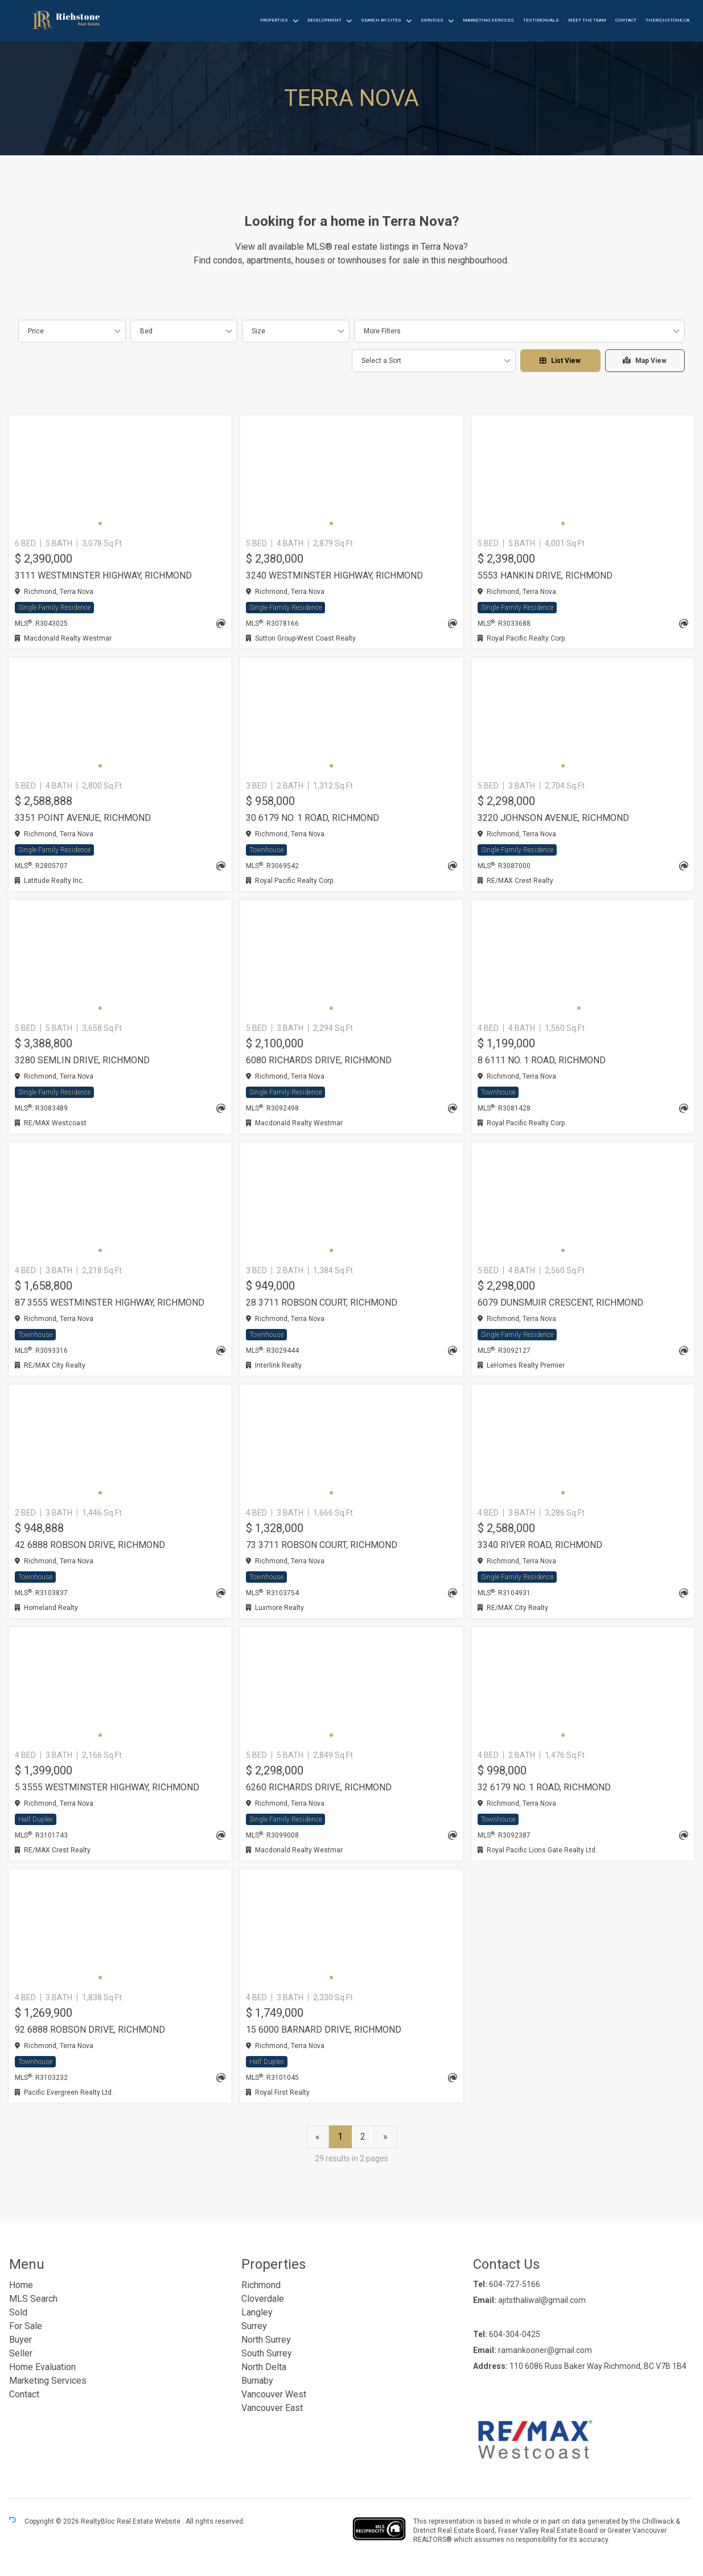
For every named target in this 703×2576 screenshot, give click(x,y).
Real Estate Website (149, 2522)
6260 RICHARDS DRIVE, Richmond (319, 1787)
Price (36, 331)
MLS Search (33, 2298)
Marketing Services (488, 20)
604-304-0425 (514, 2334)
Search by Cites (381, 20)
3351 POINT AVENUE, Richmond (83, 817)
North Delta (263, 2367)
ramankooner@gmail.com (545, 2350)
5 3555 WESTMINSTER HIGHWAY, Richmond (107, 1787)
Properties (274, 20)
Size (258, 331)
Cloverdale (262, 2298)
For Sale (25, 2326)
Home (21, 2285)
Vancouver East (272, 2407)
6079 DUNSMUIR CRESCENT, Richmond (560, 1302)
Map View (645, 361)
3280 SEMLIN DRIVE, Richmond (82, 1060)
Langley (257, 2312)
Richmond (261, 2285)
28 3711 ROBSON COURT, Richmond (321, 1302)
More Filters (382, 331)
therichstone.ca (667, 20)
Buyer (20, 2339)
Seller (20, 2353)
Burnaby (257, 2380)
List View (560, 361)
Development (324, 20)
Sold (18, 2312)
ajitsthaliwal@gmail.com (542, 2300)
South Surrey (266, 2353)
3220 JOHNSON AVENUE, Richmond (553, 817)
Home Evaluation (42, 2367)
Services (432, 20)
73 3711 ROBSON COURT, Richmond (321, 1544)
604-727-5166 (514, 2284)
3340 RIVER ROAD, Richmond (540, 1544)
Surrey (254, 2326)
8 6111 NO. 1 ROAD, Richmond (542, 1060)
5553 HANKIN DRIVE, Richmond (545, 575)
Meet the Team (587, 20)
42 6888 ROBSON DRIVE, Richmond (90, 1544)
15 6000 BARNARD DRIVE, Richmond (323, 2029)
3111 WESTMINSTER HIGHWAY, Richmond (103, 575)
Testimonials (541, 20)
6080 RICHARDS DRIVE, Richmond (319, 1060)
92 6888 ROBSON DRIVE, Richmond (90, 2029)
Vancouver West (273, 2394)
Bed (146, 331)
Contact (625, 20)
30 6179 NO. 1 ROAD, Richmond (312, 817)
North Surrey (266, 2339)
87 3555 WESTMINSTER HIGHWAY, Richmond (109, 1302)
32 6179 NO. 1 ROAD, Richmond (544, 1787)
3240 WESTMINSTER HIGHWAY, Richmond (334, 575)
